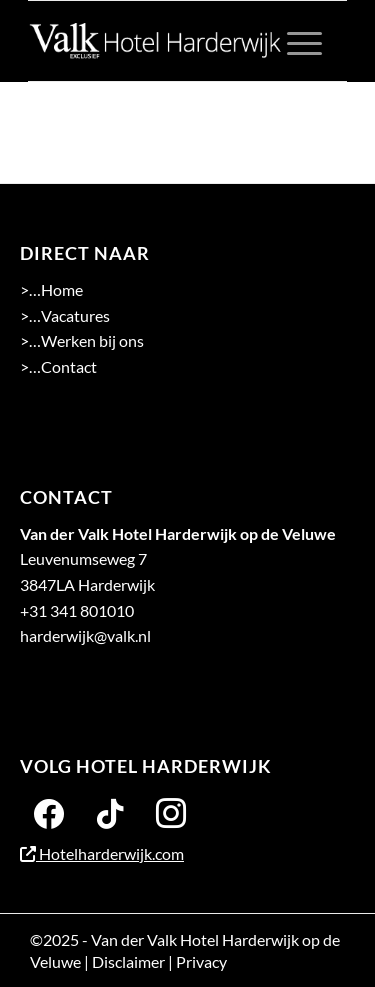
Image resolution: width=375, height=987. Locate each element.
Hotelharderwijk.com (102, 853)
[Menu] (294, 41)
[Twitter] (110, 812)
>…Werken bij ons (82, 340)
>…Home (51, 289)
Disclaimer (128, 961)
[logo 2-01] (155, 41)
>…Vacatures (65, 315)
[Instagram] (171, 812)
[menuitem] (294, 41)
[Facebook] (49, 812)
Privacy (201, 961)
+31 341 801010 (77, 610)
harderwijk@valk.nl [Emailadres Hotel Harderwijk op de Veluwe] (85, 635)
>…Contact (58, 366)
